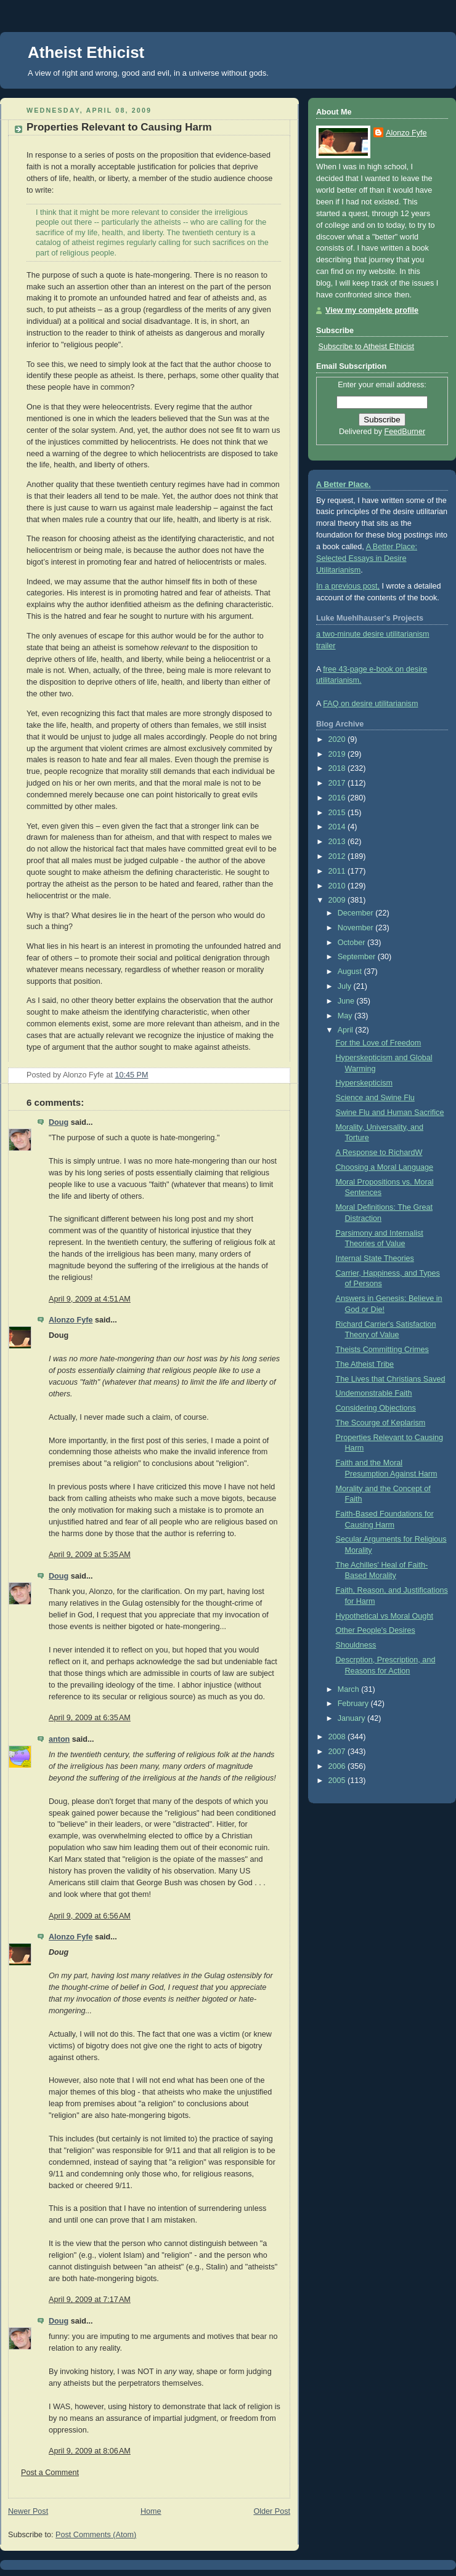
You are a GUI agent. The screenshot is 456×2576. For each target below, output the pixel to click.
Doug (58, 1122)
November (357, 928)
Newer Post (28, 2511)
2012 (338, 856)
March (350, 1689)
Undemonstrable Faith (374, 1393)
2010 (338, 886)
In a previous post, (348, 586)
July (346, 986)
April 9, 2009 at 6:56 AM (90, 1916)
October (352, 942)
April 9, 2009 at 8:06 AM (90, 2451)
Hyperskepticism (364, 1083)
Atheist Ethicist (86, 52)
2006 (338, 1766)
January (352, 1718)
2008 (338, 1737)
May (346, 1016)
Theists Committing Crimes (382, 1349)
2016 (338, 798)
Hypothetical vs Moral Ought (384, 1616)
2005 (338, 1780)
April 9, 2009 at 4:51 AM (90, 1299)
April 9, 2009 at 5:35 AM (90, 1554)
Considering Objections (376, 1408)
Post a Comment (50, 2472)
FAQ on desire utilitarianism (370, 703)
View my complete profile (371, 310)
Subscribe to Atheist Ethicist (367, 346)
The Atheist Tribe (365, 1364)
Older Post (271, 2511)
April (347, 1030)
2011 (338, 871)
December (357, 913)
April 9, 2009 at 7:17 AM (90, 2299)
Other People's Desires (375, 1630)
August (351, 971)
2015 (338, 812)
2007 (338, 1751)
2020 (338, 739)
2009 (338, 900)
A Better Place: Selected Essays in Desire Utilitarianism (366, 558)
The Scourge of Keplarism (381, 1423)
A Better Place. (343, 484)
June (347, 1001)
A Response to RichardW (379, 1152)
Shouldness (356, 1645)
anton (59, 1739)
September (358, 956)
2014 (338, 827)
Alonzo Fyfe (70, 1320)
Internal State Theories (375, 1258)
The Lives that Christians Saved (391, 1379)
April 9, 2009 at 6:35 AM (90, 1717)
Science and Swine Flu (375, 1097)
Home (150, 2511)
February (354, 1703)
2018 (338, 768)
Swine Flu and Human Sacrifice (390, 1112)
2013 (338, 841)
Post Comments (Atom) (95, 2534)
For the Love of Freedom (378, 1043)
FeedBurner (405, 431)
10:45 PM (132, 1075)
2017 (338, 783)
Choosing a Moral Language (384, 1167)
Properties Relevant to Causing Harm (119, 127)
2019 (338, 754)
